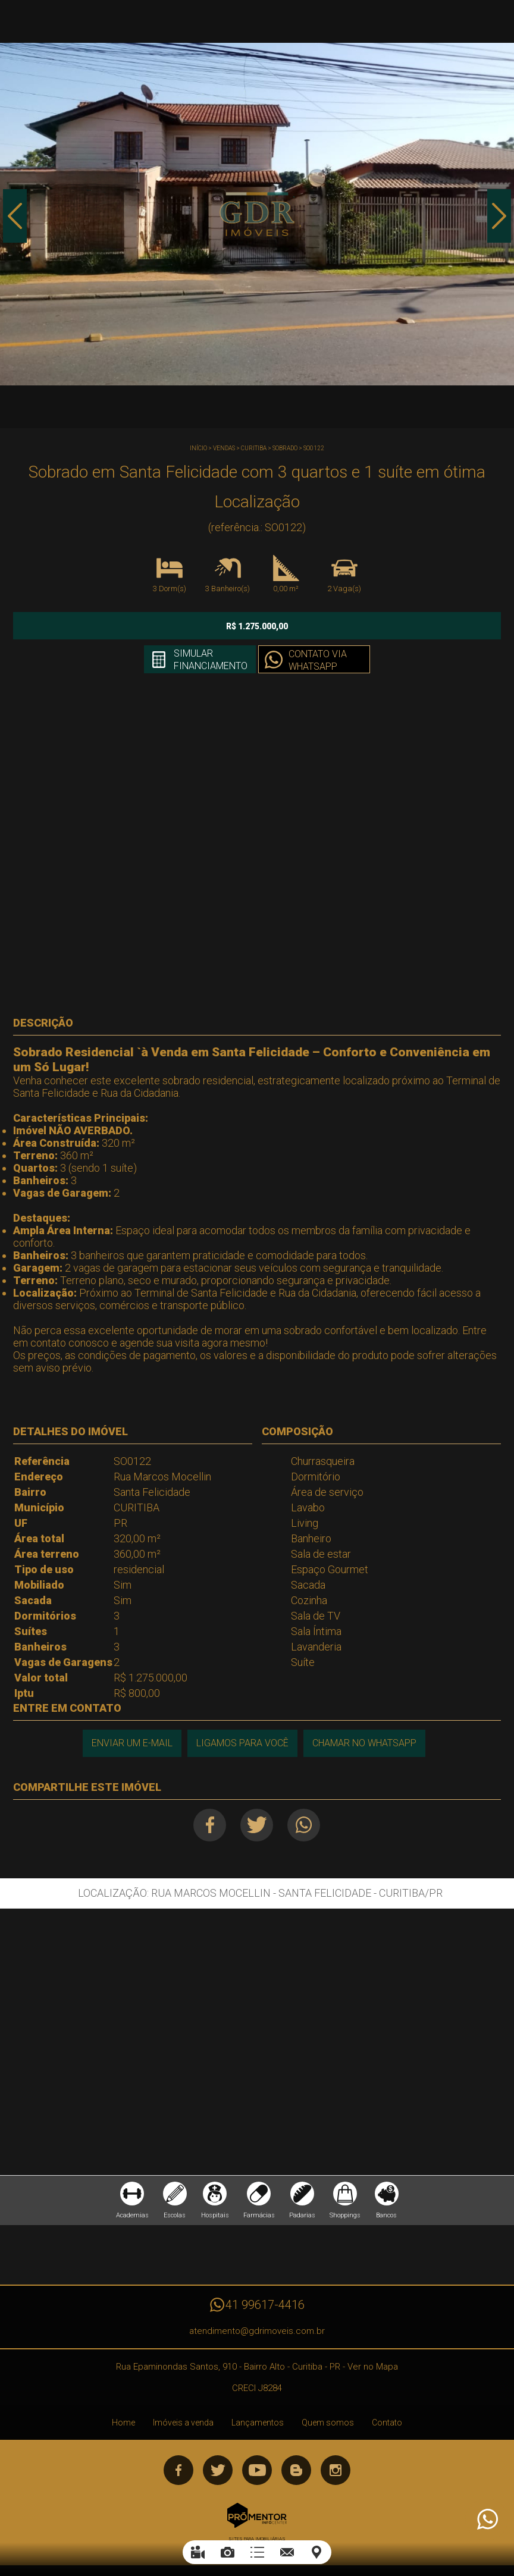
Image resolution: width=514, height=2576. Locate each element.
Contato (387, 2422)
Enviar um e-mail (132, 1743)
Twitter (256, 1825)
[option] (257, 214)
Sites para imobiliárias (257, 2539)
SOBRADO (284, 448)
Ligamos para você (242, 1743)
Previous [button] (15, 216)
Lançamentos (257, 2422)
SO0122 (313, 448)
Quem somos (328, 2422)
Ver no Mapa (372, 2366)
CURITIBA (254, 448)
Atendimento (486, 2519)
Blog (296, 2470)
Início (198, 448)
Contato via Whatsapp (318, 660)
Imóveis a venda (183, 2422)
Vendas (224, 448)
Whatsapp (303, 1825)
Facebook (209, 1825)
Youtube (257, 2470)
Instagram (335, 2470)
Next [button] (499, 216)
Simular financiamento (210, 660)
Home (123, 2422)
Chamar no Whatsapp (364, 1743)
